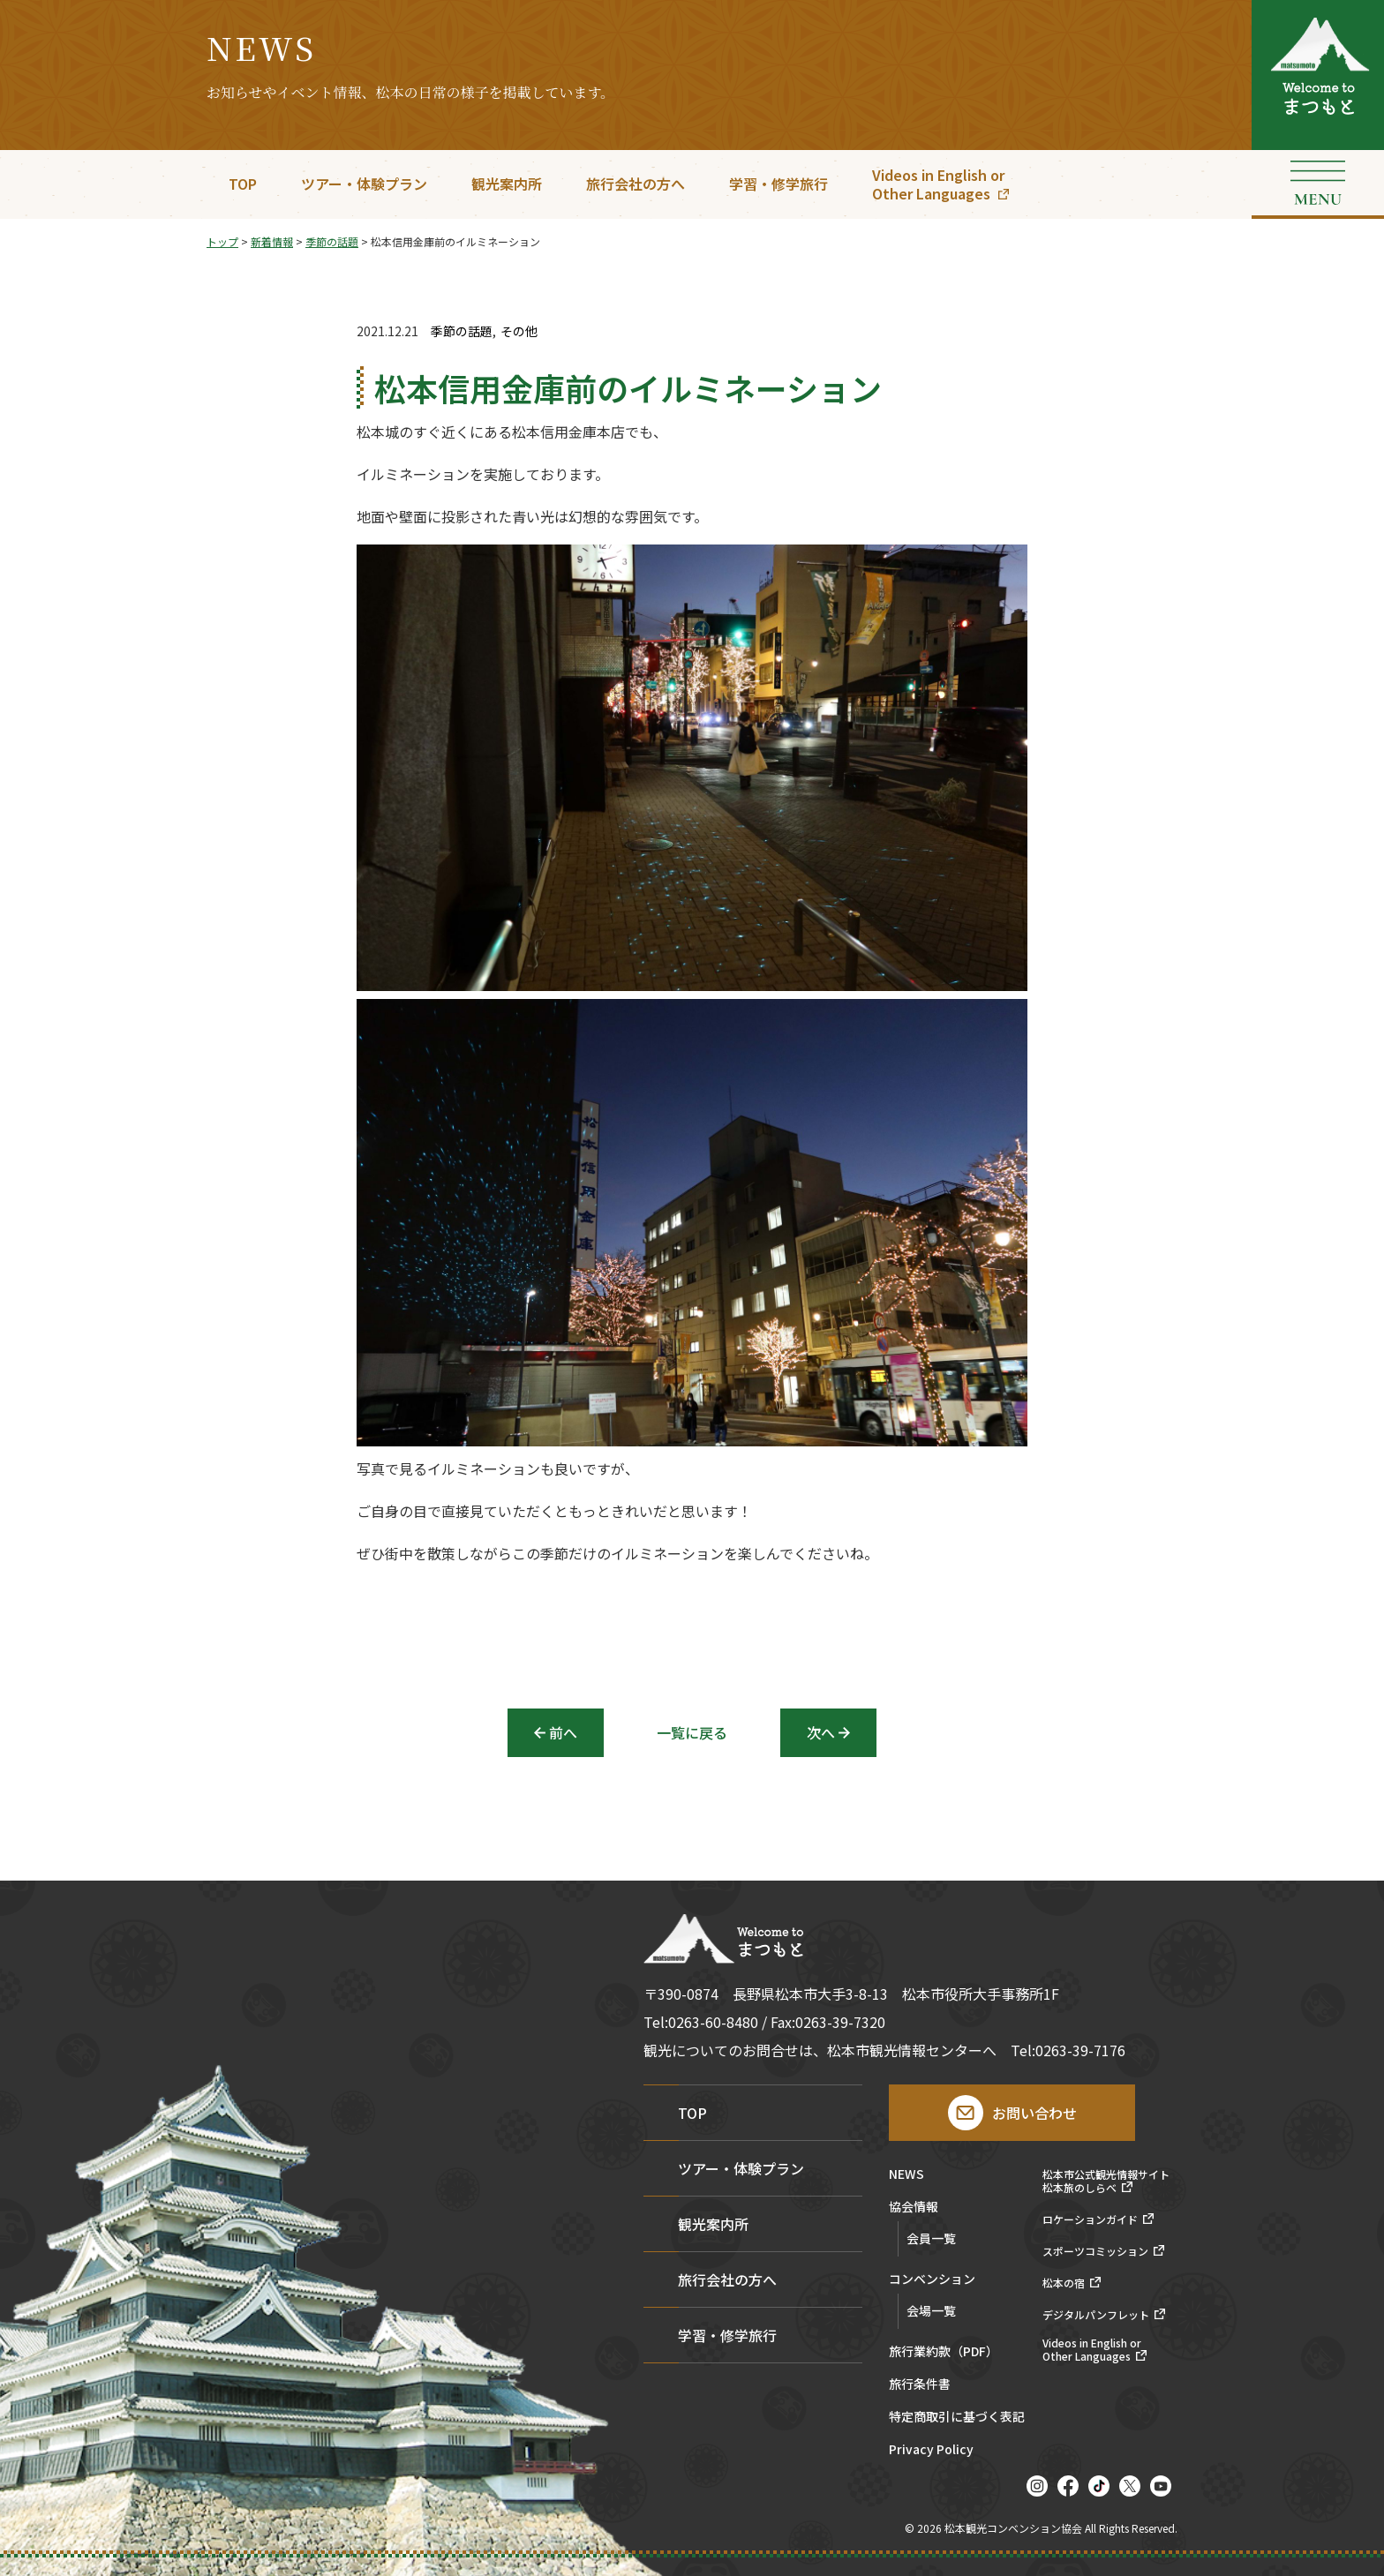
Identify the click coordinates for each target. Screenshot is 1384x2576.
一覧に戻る (692, 1732)
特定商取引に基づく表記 (957, 2417)
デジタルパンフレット (1095, 2315)
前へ (563, 1732)
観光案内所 (506, 183)
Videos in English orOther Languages (938, 184)
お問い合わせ (1034, 2112)
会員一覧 (931, 2238)
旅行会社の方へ (635, 183)
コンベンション (932, 2279)
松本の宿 (1063, 2283)
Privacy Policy (931, 2450)
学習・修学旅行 (778, 183)
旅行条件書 (920, 2384)
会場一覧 (931, 2310)
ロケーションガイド (1090, 2219)
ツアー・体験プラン (364, 183)
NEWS (906, 2174)
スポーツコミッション (1095, 2251)
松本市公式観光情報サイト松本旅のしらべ (1106, 2181)
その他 (519, 331)
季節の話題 (462, 331)
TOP (243, 183)
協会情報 (913, 2207)
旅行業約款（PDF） (943, 2352)
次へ (821, 1732)
